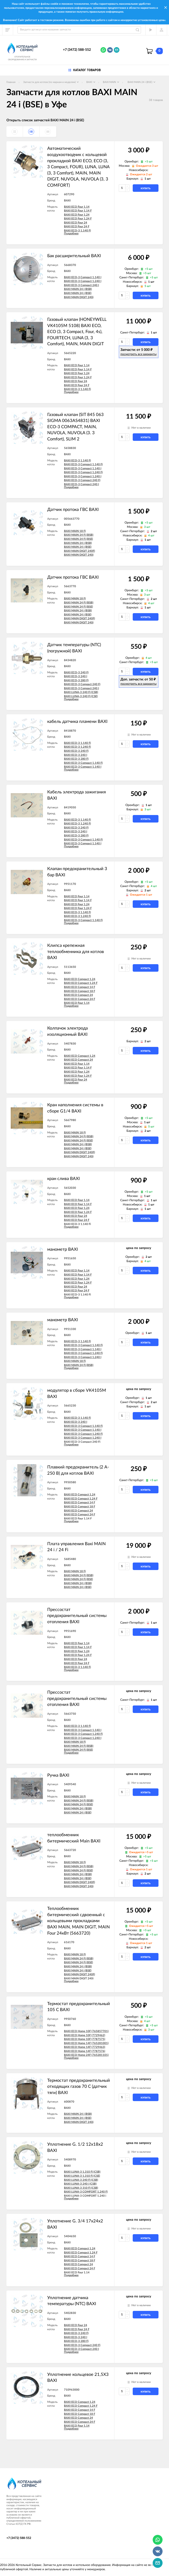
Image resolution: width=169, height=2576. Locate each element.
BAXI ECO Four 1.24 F (78, 218)
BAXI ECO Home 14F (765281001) (86, 2043)
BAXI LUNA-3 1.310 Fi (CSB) (82, 2172)
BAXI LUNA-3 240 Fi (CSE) (81, 696)
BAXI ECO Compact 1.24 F (80, 983)
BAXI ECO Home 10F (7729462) (84, 2035)
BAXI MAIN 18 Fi (75, 531)
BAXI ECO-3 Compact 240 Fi (82, 480)
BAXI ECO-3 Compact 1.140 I (82, 277)
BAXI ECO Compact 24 (78, 995)
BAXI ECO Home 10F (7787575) (84, 2039)
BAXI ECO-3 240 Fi (76, 672)
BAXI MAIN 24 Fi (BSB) (78, 535)
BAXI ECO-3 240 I (75, 676)
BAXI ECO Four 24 (75, 222)
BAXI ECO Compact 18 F (79, 991)
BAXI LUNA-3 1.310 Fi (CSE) (82, 2176)
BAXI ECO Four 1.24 (77, 214)
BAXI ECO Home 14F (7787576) (84, 2051)
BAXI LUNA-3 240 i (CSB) (80, 2184)
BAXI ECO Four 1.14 (77, 207)
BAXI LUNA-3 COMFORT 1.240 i (85, 2196)
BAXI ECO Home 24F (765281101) (86, 2055)
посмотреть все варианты (138, 354)
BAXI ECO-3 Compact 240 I (81, 285)
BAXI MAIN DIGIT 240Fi (79, 551)
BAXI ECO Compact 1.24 (79, 979)
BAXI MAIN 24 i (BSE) (77, 293)
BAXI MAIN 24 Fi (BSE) (78, 539)
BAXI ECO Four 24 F (76, 226)
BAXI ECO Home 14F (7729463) (84, 2047)
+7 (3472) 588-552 (77, 49)
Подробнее (71, 233)
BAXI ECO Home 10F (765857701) (86, 2031)
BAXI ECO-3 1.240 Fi (77, 747)
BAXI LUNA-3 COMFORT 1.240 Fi (86, 2191)
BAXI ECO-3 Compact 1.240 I (82, 281)
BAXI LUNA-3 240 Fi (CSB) (81, 692)
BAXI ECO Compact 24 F (79, 999)
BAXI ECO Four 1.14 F (78, 210)
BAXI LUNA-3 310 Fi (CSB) (81, 2188)
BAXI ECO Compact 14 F (79, 987)
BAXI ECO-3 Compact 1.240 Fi (83, 472)
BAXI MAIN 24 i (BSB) (78, 289)
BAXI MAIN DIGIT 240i (78, 297)
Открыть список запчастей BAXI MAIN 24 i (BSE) (45, 120)
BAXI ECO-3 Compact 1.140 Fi (83, 464)
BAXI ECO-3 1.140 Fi (77, 230)
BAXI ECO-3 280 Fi (76, 680)
